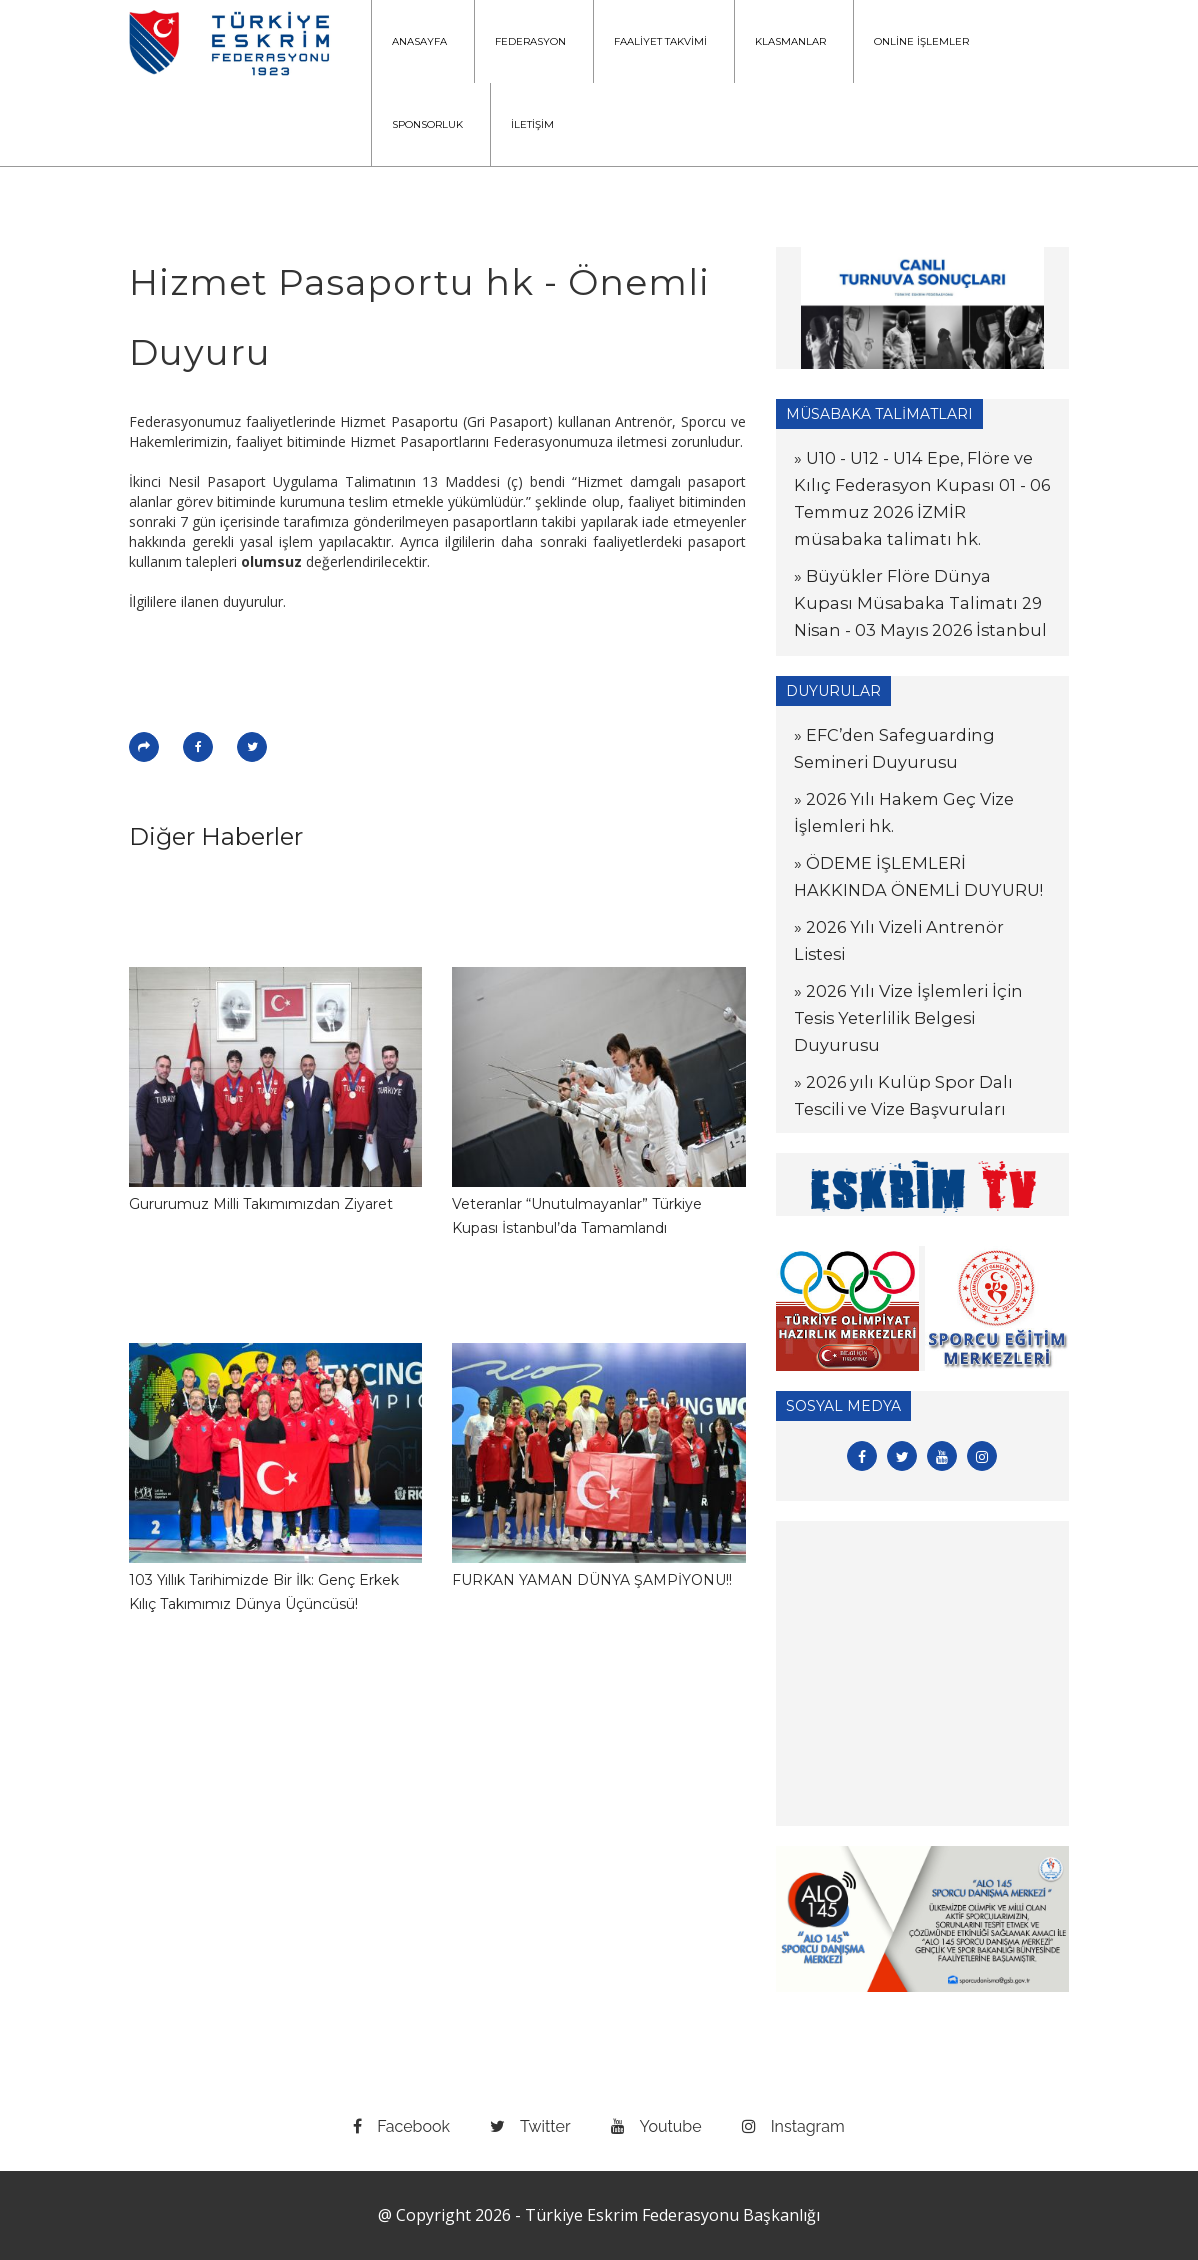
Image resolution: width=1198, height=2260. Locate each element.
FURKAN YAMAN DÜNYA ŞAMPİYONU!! (592, 1580)
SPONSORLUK (427, 124)
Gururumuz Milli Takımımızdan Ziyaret (261, 1204)
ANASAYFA (419, 41)
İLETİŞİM (532, 124)
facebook (401, 2126)
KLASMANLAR (790, 41)
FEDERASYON (530, 41)
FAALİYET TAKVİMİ (660, 41)
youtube (656, 2126)
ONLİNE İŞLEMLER (921, 41)
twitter (530, 2126)
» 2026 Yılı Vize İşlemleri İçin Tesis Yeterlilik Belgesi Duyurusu (912, 1018)
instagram (793, 2126)
